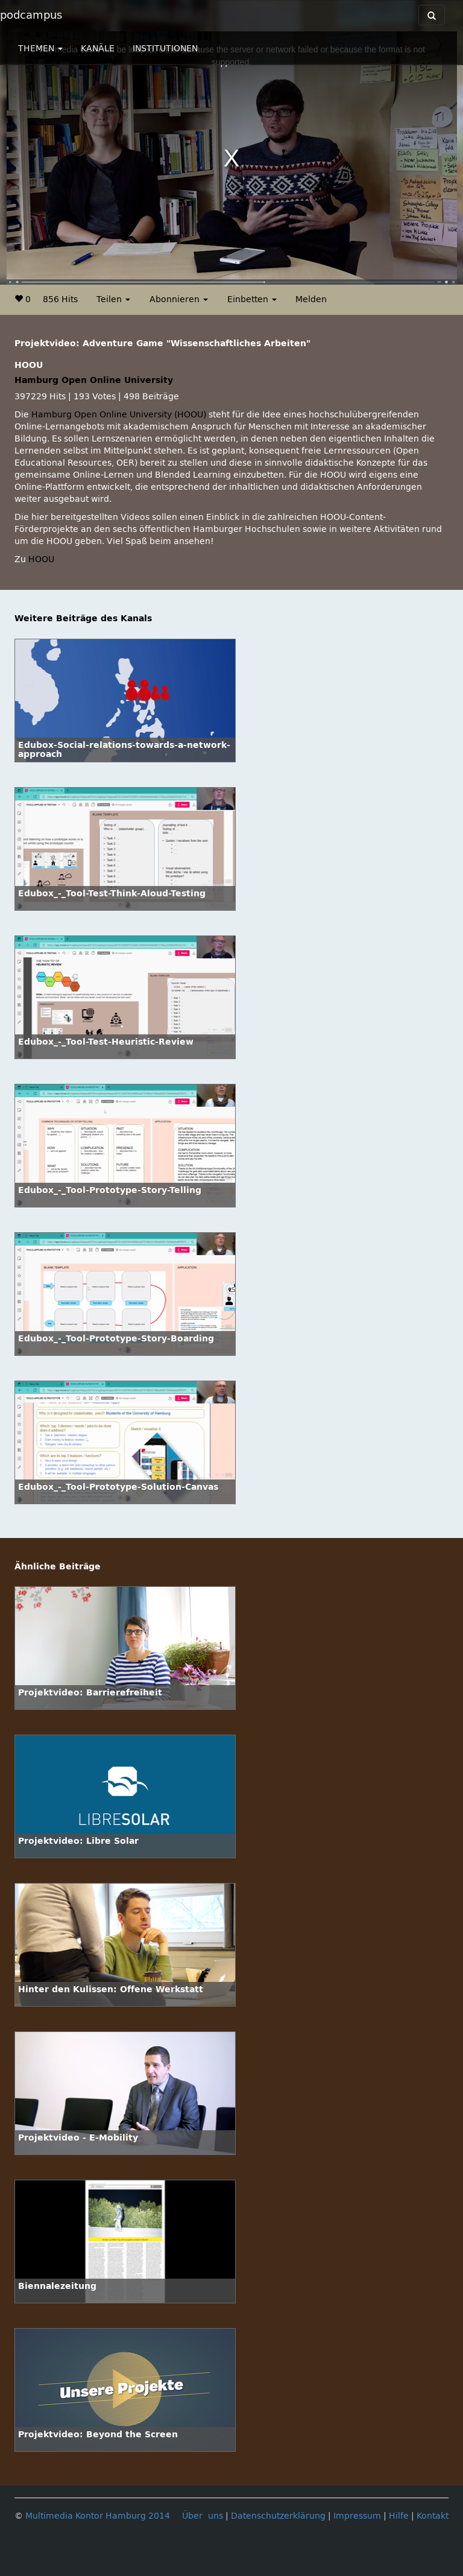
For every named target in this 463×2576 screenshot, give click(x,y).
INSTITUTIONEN (165, 48)
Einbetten (252, 299)
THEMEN (40, 48)
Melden (311, 299)
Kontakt (433, 2516)
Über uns (202, 2516)
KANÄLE (98, 48)
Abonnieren (179, 299)
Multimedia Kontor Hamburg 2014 (97, 2516)
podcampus (31, 15)
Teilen (113, 299)
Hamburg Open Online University (93, 380)
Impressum (357, 2516)
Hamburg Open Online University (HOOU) (118, 415)
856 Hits (60, 299)
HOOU (41, 559)
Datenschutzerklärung (278, 2516)
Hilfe (399, 2516)
